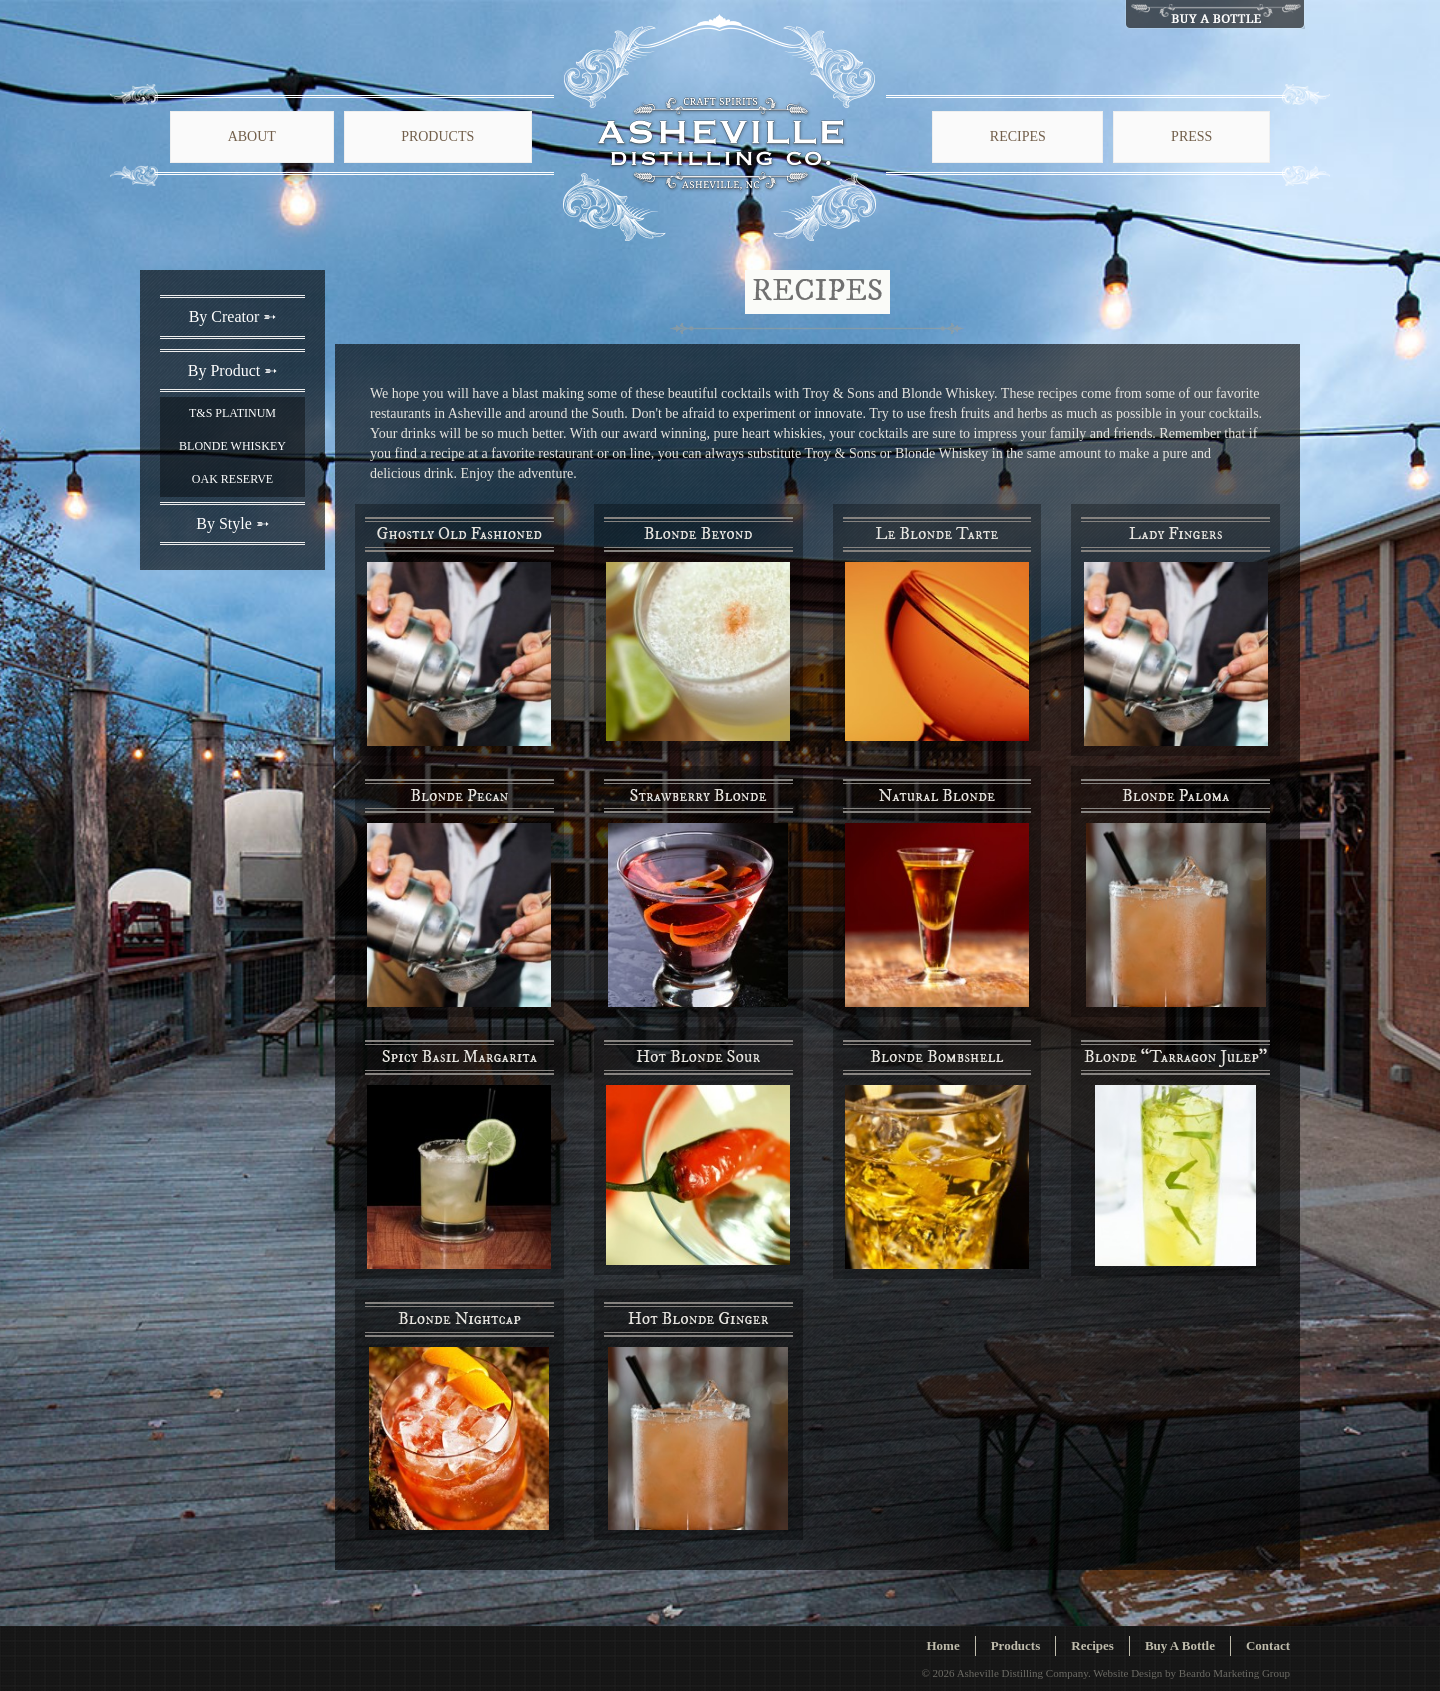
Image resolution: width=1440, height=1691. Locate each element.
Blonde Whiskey (232, 446)
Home (942, 1645)
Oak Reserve (232, 479)
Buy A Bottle (1180, 1645)
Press (1191, 136)
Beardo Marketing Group (1234, 1673)
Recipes (1018, 136)
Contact (1268, 1645)
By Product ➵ (232, 370)
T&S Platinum (232, 413)
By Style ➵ (232, 523)
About (252, 136)
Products (437, 136)
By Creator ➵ (233, 316)
